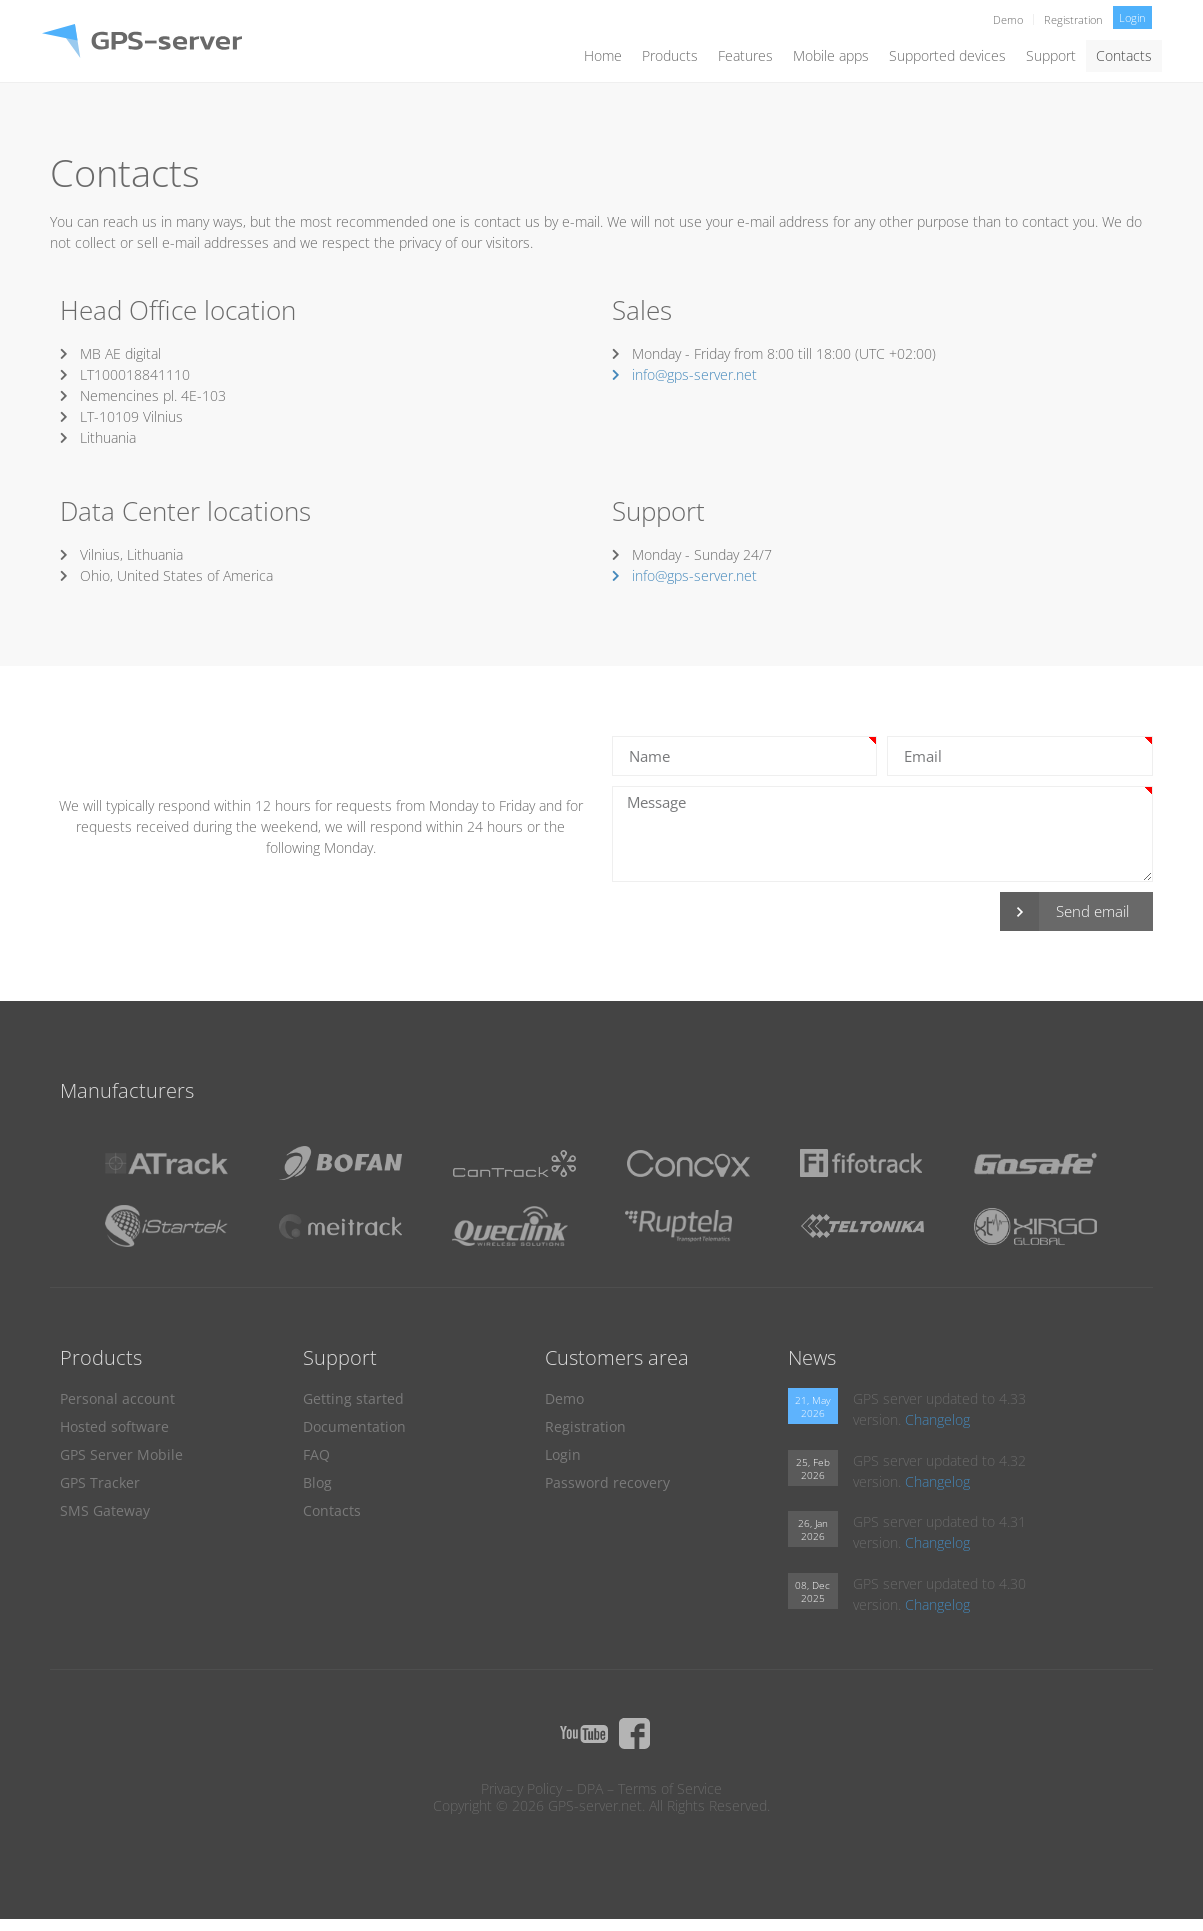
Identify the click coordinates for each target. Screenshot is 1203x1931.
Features (745, 55)
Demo (1008, 19)
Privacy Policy (521, 1788)
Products (670, 55)
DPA (590, 1788)
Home (603, 55)
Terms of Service (670, 1788)
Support (1051, 55)
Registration (1073, 19)
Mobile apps (831, 55)
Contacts (1124, 55)
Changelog (937, 1419)
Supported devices (947, 55)
